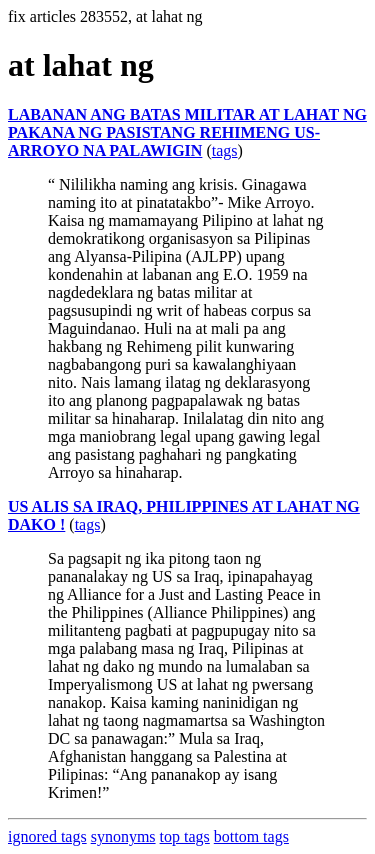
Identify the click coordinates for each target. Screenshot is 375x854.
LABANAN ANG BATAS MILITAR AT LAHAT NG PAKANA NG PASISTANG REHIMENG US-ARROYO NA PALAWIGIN (187, 132)
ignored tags (47, 836)
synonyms (123, 836)
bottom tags (251, 836)
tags (225, 150)
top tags (185, 836)
